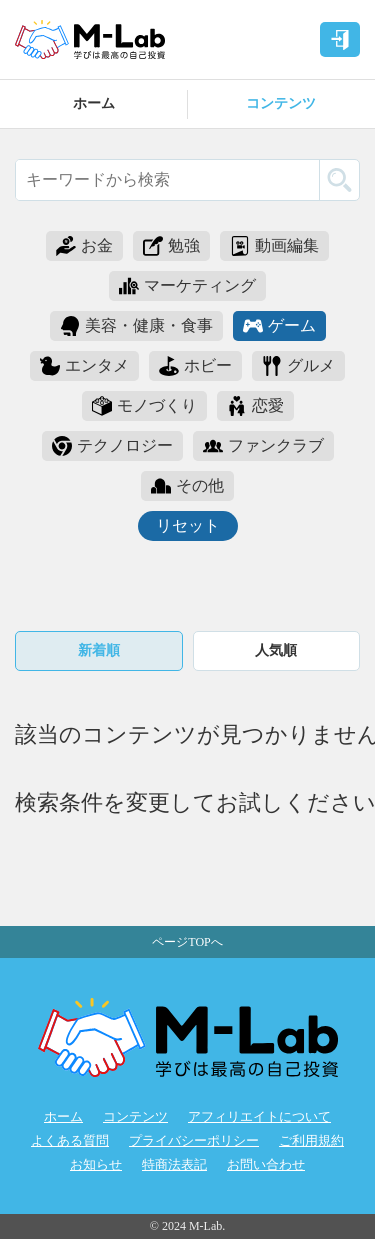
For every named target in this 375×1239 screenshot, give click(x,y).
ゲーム (279, 326)
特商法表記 (174, 1165)
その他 (187, 486)
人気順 (276, 650)
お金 (84, 246)
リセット (188, 525)
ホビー (195, 366)
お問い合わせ (266, 1165)
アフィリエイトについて (259, 1117)
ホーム (94, 103)
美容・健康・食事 (136, 326)
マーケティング (187, 286)
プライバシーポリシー (194, 1141)
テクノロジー (112, 446)
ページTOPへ (187, 942)
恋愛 (255, 406)
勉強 (171, 246)
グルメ (298, 366)
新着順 (99, 650)
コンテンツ (281, 103)
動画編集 (274, 246)
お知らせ (96, 1165)
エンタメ (84, 366)
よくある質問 (70, 1141)
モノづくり (144, 406)
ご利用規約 (311, 1141)
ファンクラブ (263, 446)
